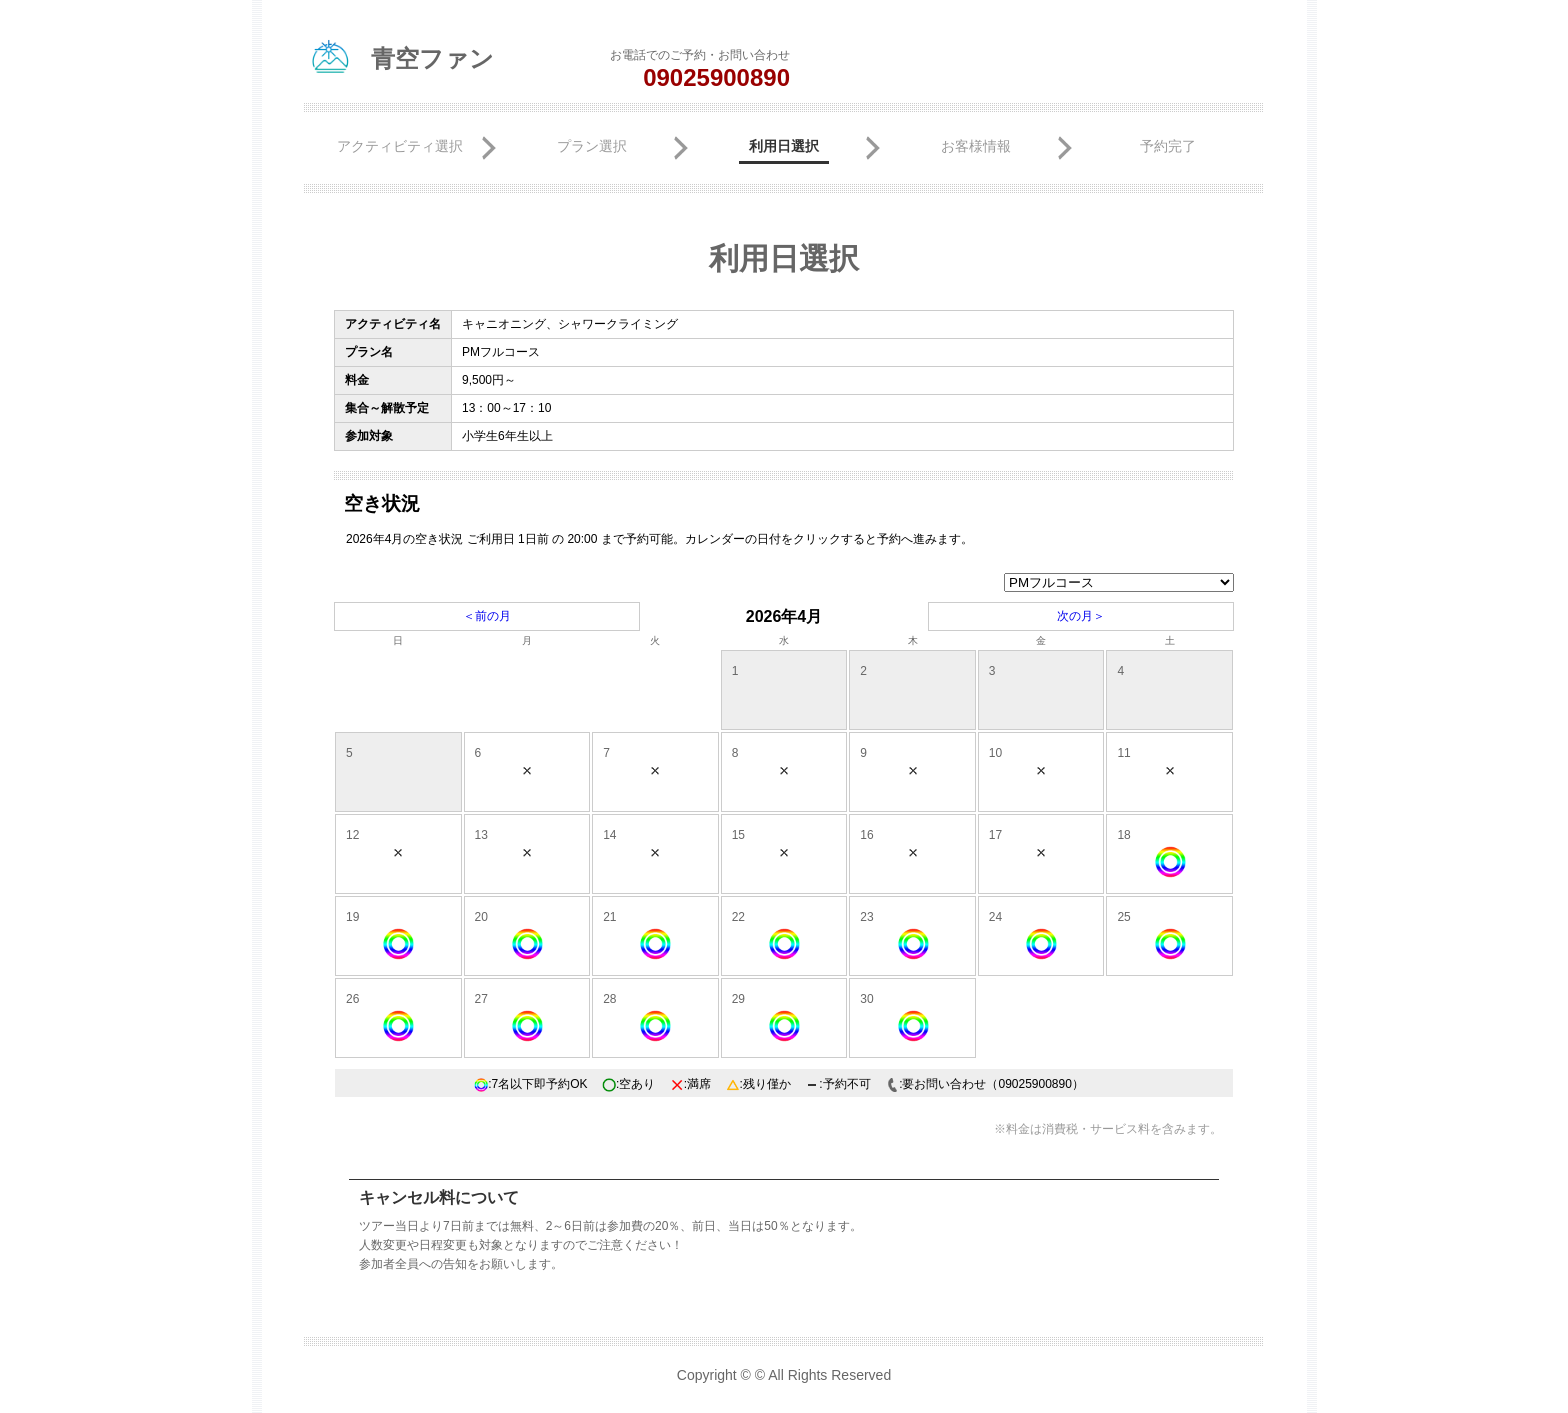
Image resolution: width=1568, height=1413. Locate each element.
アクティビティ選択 (400, 146)
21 (609, 917)
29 (738, 999)
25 (1123, 917)
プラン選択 (592, 146)
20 (481, 917)
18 (1123, 835)
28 (609, 999)
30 (866, 999)
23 (866, 917)
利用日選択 (784, 146)
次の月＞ (1081, 616)
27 (481, 999)
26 (352, 999)
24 (995, 917)
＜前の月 (487, 616)
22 (738, 917)
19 (352, 917)
